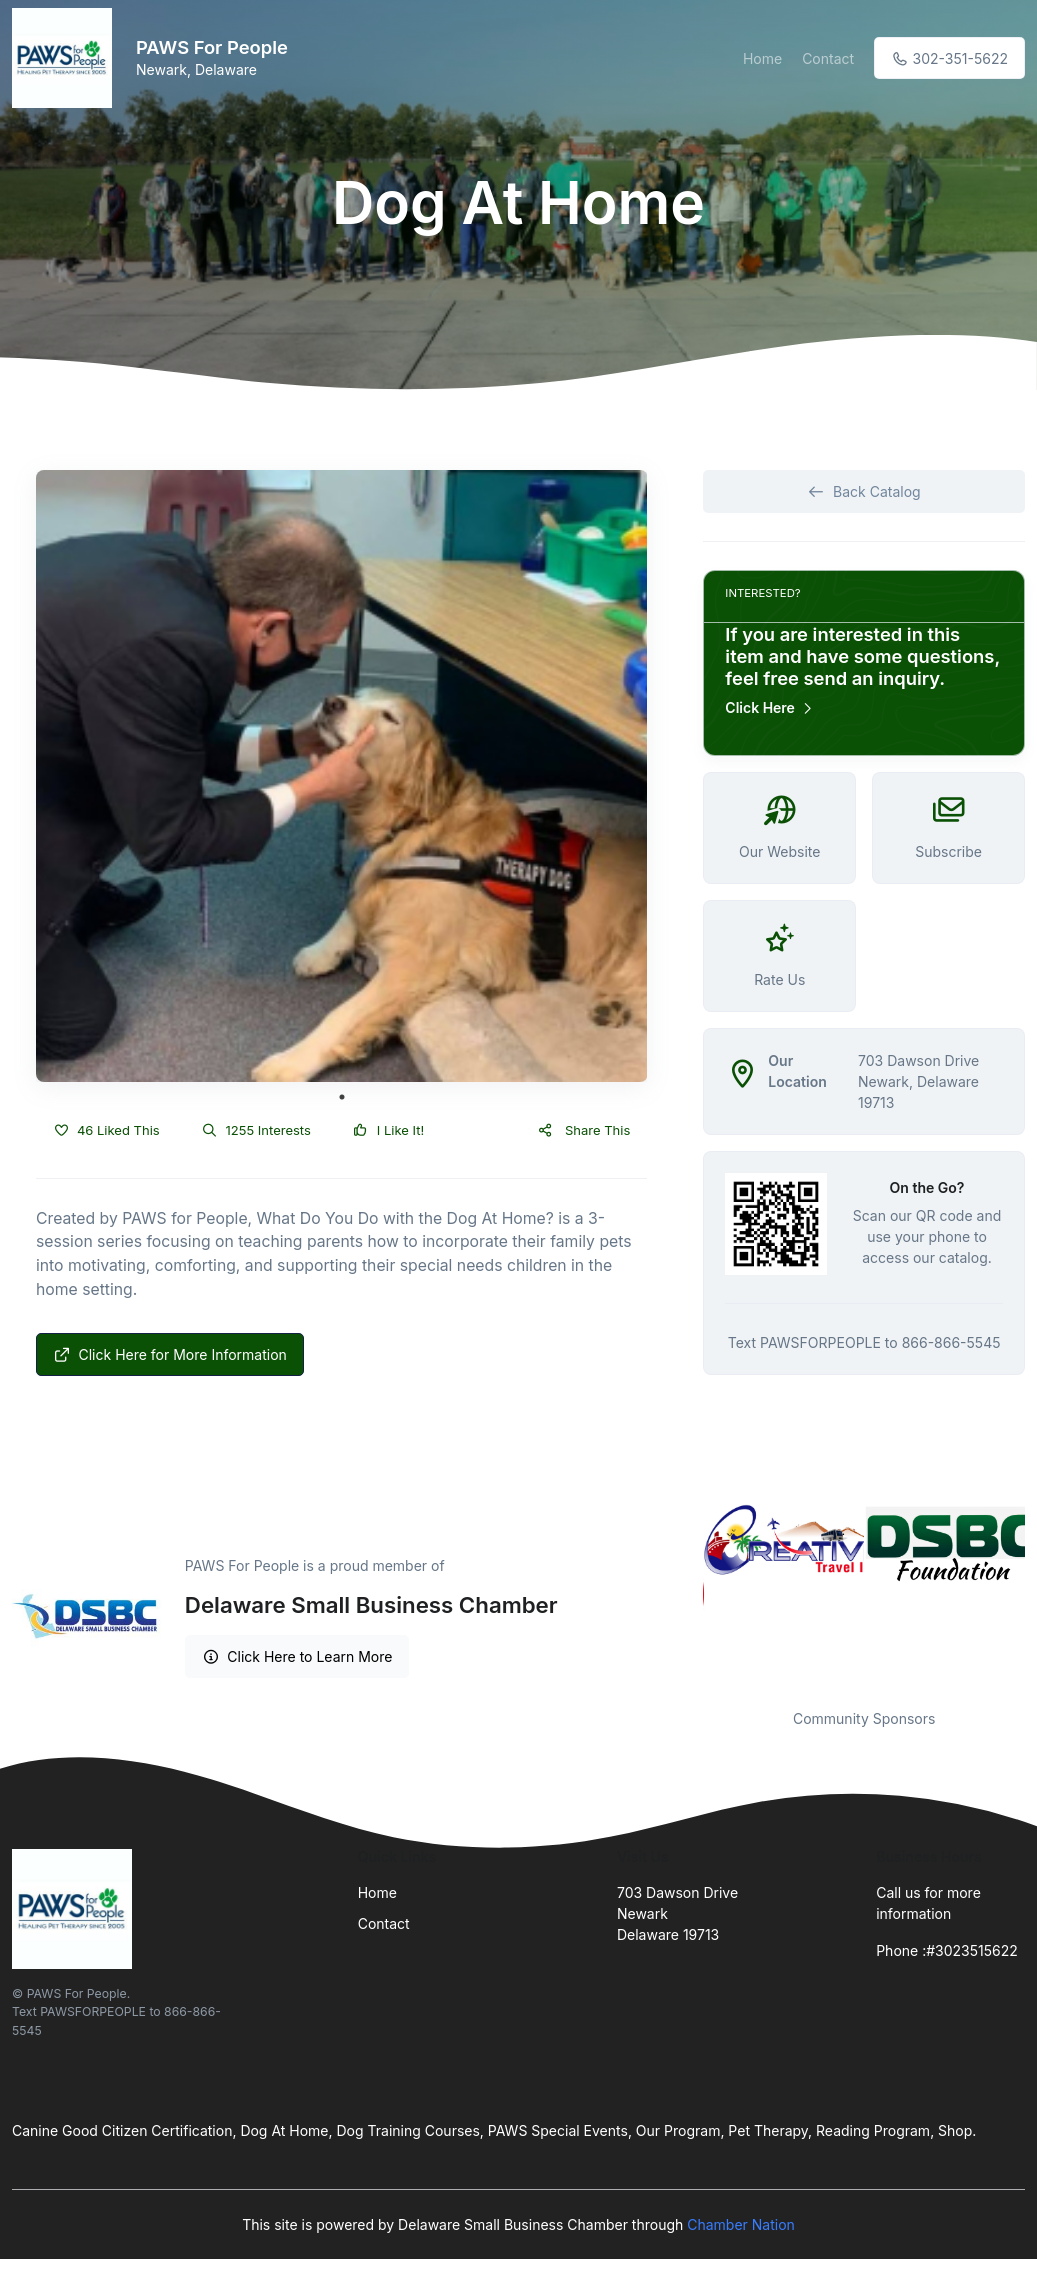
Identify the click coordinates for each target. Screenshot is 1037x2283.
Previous (688, 1594)
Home (762, 58)
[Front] (66, 58)
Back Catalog (864, 491)
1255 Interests (256, 1130)
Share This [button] (583, 1130)
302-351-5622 (949, 58)
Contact (828, 58)
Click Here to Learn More (297, 1656)
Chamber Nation (741, 2224)
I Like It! (388, 1130)
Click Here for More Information (170, 1354)
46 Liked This (106, 1130)
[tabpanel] (342, 776)
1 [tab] (342, 1097)
